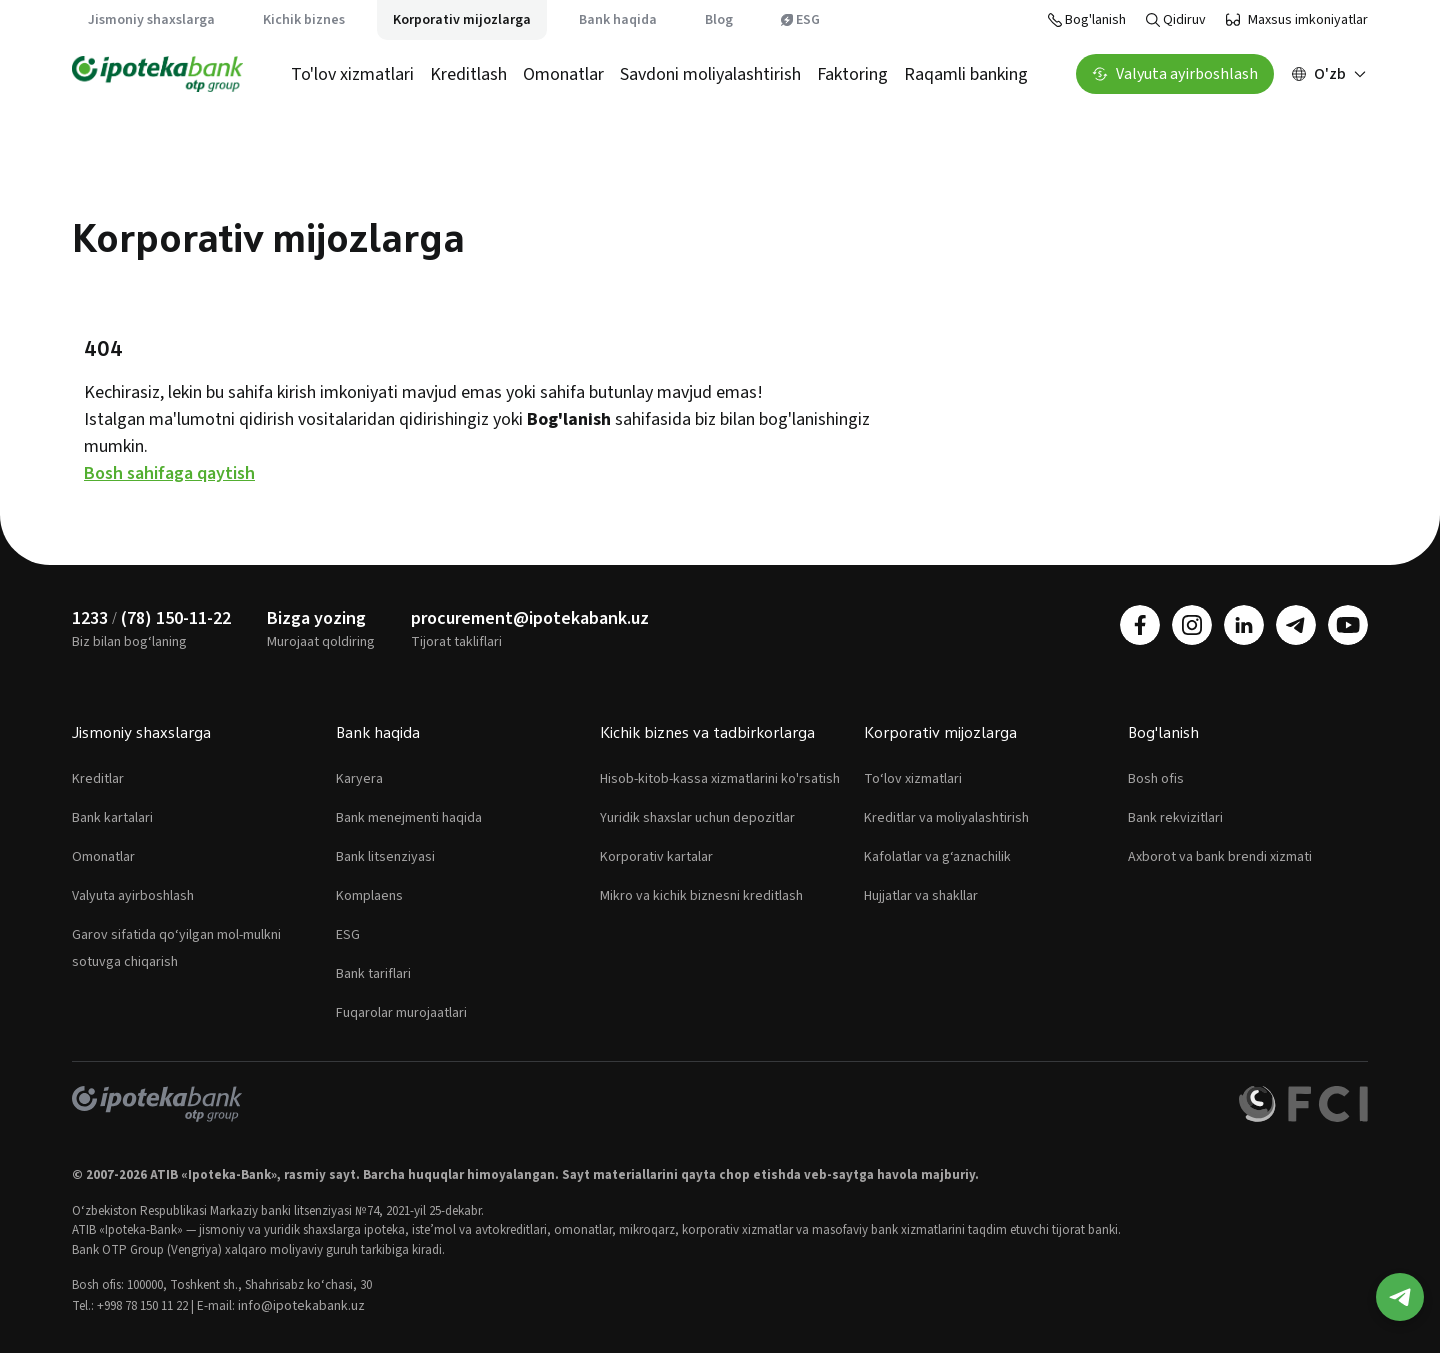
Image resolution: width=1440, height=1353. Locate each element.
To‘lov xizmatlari (913, 779)
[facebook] (1140, 625)
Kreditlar (98, 779)
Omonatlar (563, 74)
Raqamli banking (966, 74)
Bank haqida (618, 20)
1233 (90, 618)
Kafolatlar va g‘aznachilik (937, 857)
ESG (800, 20)
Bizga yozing (316, 618)
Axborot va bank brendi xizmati (1220, 857)
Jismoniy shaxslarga (151, 20)
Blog (719, 20)
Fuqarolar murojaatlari (401, 1013)
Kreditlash (468, 74)
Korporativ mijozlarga (462, 20)
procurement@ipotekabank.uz (530, 618)
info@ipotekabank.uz (301, 1306)
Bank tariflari (373, 974)
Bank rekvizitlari (1175, 818)
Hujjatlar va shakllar (921, 896)
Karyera (359, 779)
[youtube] (1348, 625)
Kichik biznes (304, 20)
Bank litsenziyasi (385, 857)
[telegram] (1296, 625)
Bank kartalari (112, 818)
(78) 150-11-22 (176, 618)
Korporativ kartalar (656, 857)
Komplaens (369, 896)
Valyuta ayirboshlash (133, 896)
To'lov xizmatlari (352, 74)
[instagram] (1192, 625)
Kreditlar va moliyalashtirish (946, 818)
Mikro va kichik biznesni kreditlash (701, 896)
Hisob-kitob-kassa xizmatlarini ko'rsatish (720, 779)
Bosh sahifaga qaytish (169, 473)
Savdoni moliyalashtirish (710, 74)
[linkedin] (1244, 625)
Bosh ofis (1156, 779)
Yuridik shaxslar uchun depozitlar (697, 818)
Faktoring (852, 74)
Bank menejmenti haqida (409, 818)
